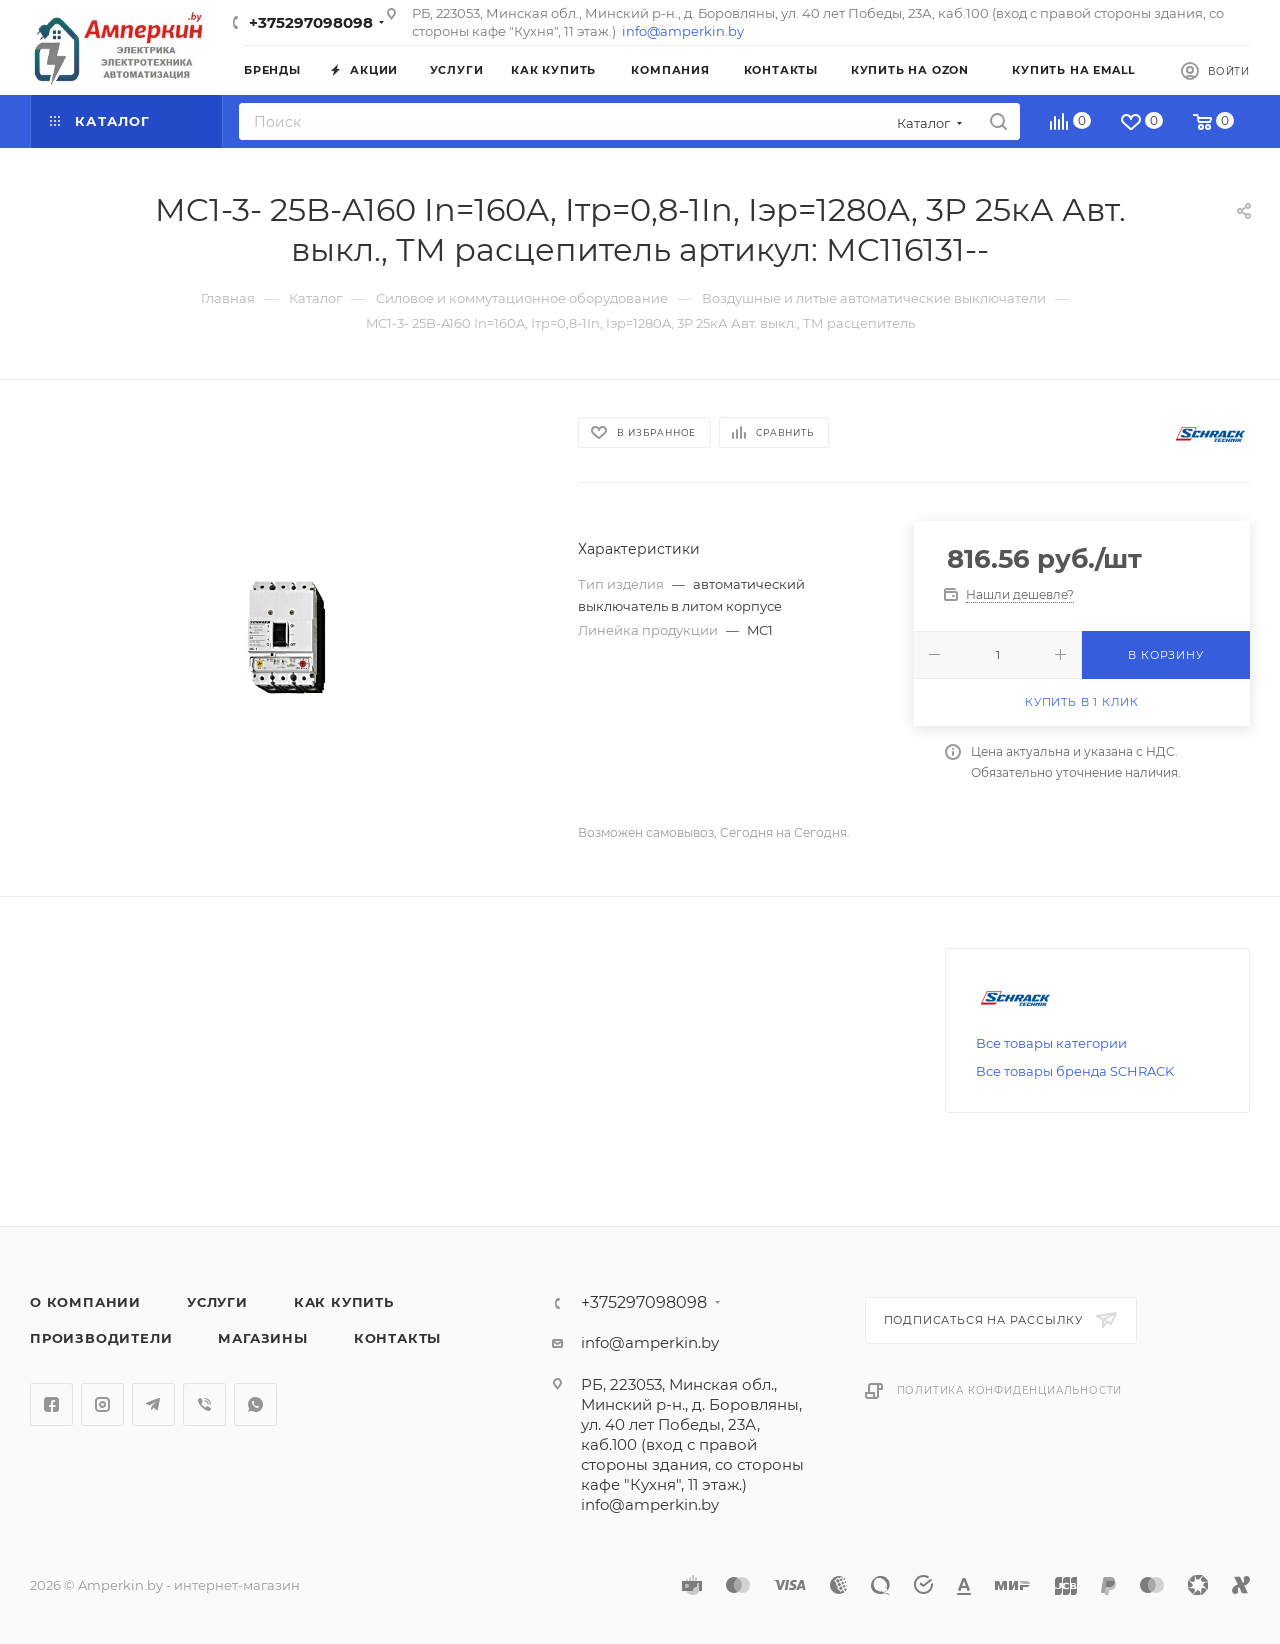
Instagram (102, 1404)
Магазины (262, 1338)
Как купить (344, 1302)
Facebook (51, 1404)
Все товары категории (1051, 1043)
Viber (204, 1404)
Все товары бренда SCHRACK (1075, 1071)
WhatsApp (255, 1404)
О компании (85, 1302)
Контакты (397, 1338)
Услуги (217, 1302)
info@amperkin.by (683, 31)
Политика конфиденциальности (1010, 1390)
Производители (101, 1338)
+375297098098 (311, 22)
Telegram (153, 1404)
